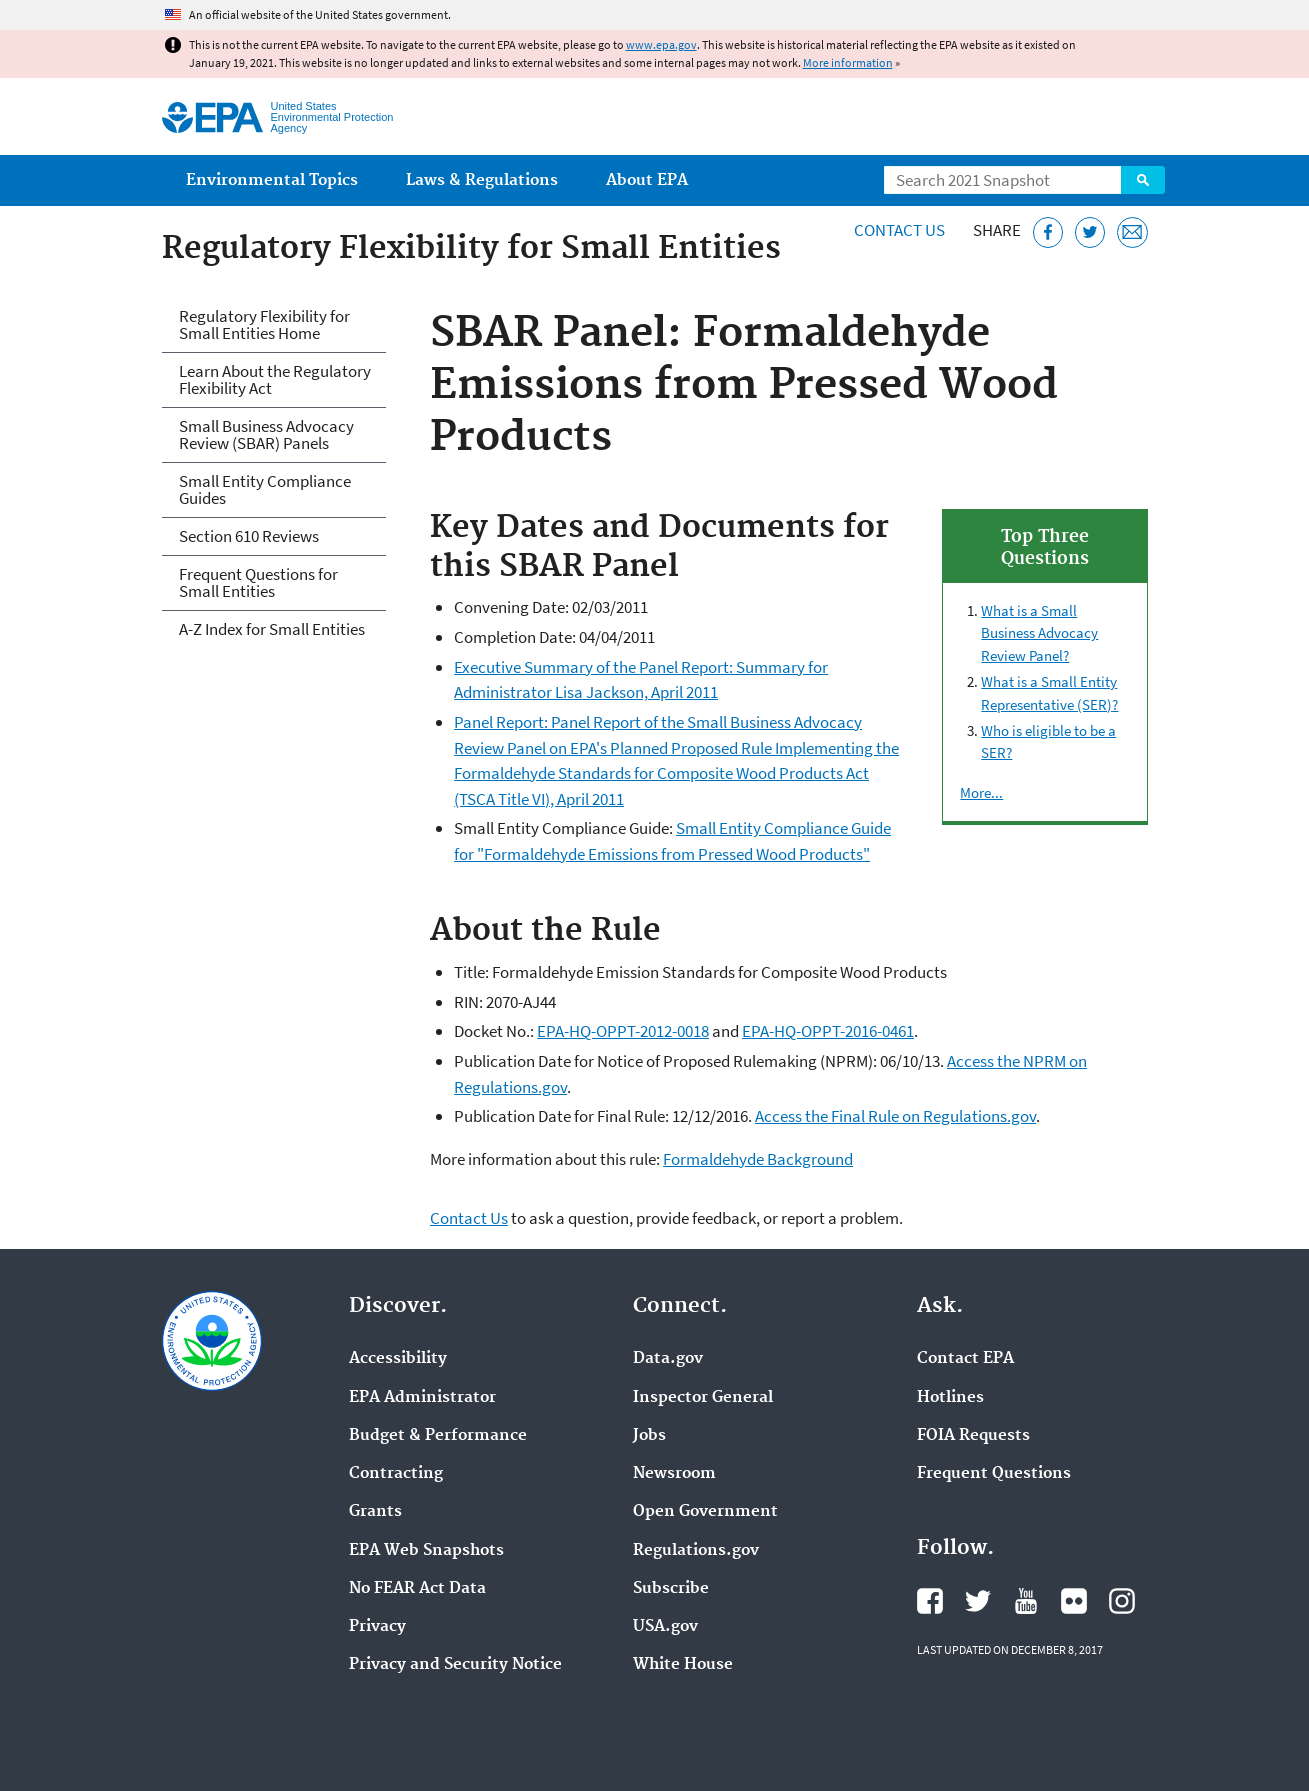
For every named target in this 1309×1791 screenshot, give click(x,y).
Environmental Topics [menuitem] (272, 180)
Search (1143, 180)
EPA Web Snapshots (426, 1551)
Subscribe (671, 1589)
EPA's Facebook (930, 1601)
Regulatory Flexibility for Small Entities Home (264, 324)
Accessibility (398, 1359)
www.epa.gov (661, 44)
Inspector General (703, 1398)
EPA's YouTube (1026, 1601)
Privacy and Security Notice (455, 1665)
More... (981, 792)
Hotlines (950, 1398)
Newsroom (674, 1474)
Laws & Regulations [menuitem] (482, 180)
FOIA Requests (973, 1436)
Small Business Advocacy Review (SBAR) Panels (266, 434)
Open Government (705, 1512)
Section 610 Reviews (249, 536)
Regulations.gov (696, 1551)
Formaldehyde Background (758, 1159)
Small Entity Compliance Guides (265, 489)
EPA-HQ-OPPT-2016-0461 (828, 1031)
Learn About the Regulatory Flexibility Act (275, 379)
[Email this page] (1132, 232)
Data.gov (668, 1359)
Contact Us (899, 230)
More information (848, 62)
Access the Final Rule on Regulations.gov (895, 1116)
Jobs (649, 1436)
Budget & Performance (438, 1436)
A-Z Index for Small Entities (272, 629)
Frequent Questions (994, 1474)
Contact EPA (965, 1359)
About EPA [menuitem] (647, 180)
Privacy (377, 1627)
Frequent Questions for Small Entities (258, 582)
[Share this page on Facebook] (1048, 232)
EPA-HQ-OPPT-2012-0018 (623, 1031)
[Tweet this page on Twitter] (1090, 232)
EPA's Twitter (978, 1601)
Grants (375, 1512)
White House (683, 1665)
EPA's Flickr (1074, 1601)
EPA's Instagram (1122, 1601)
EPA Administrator (422, 1398)
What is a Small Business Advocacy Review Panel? (1039, 633)
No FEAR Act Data (417, 1589)
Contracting (396, 1474)
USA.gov (665, 1627)
